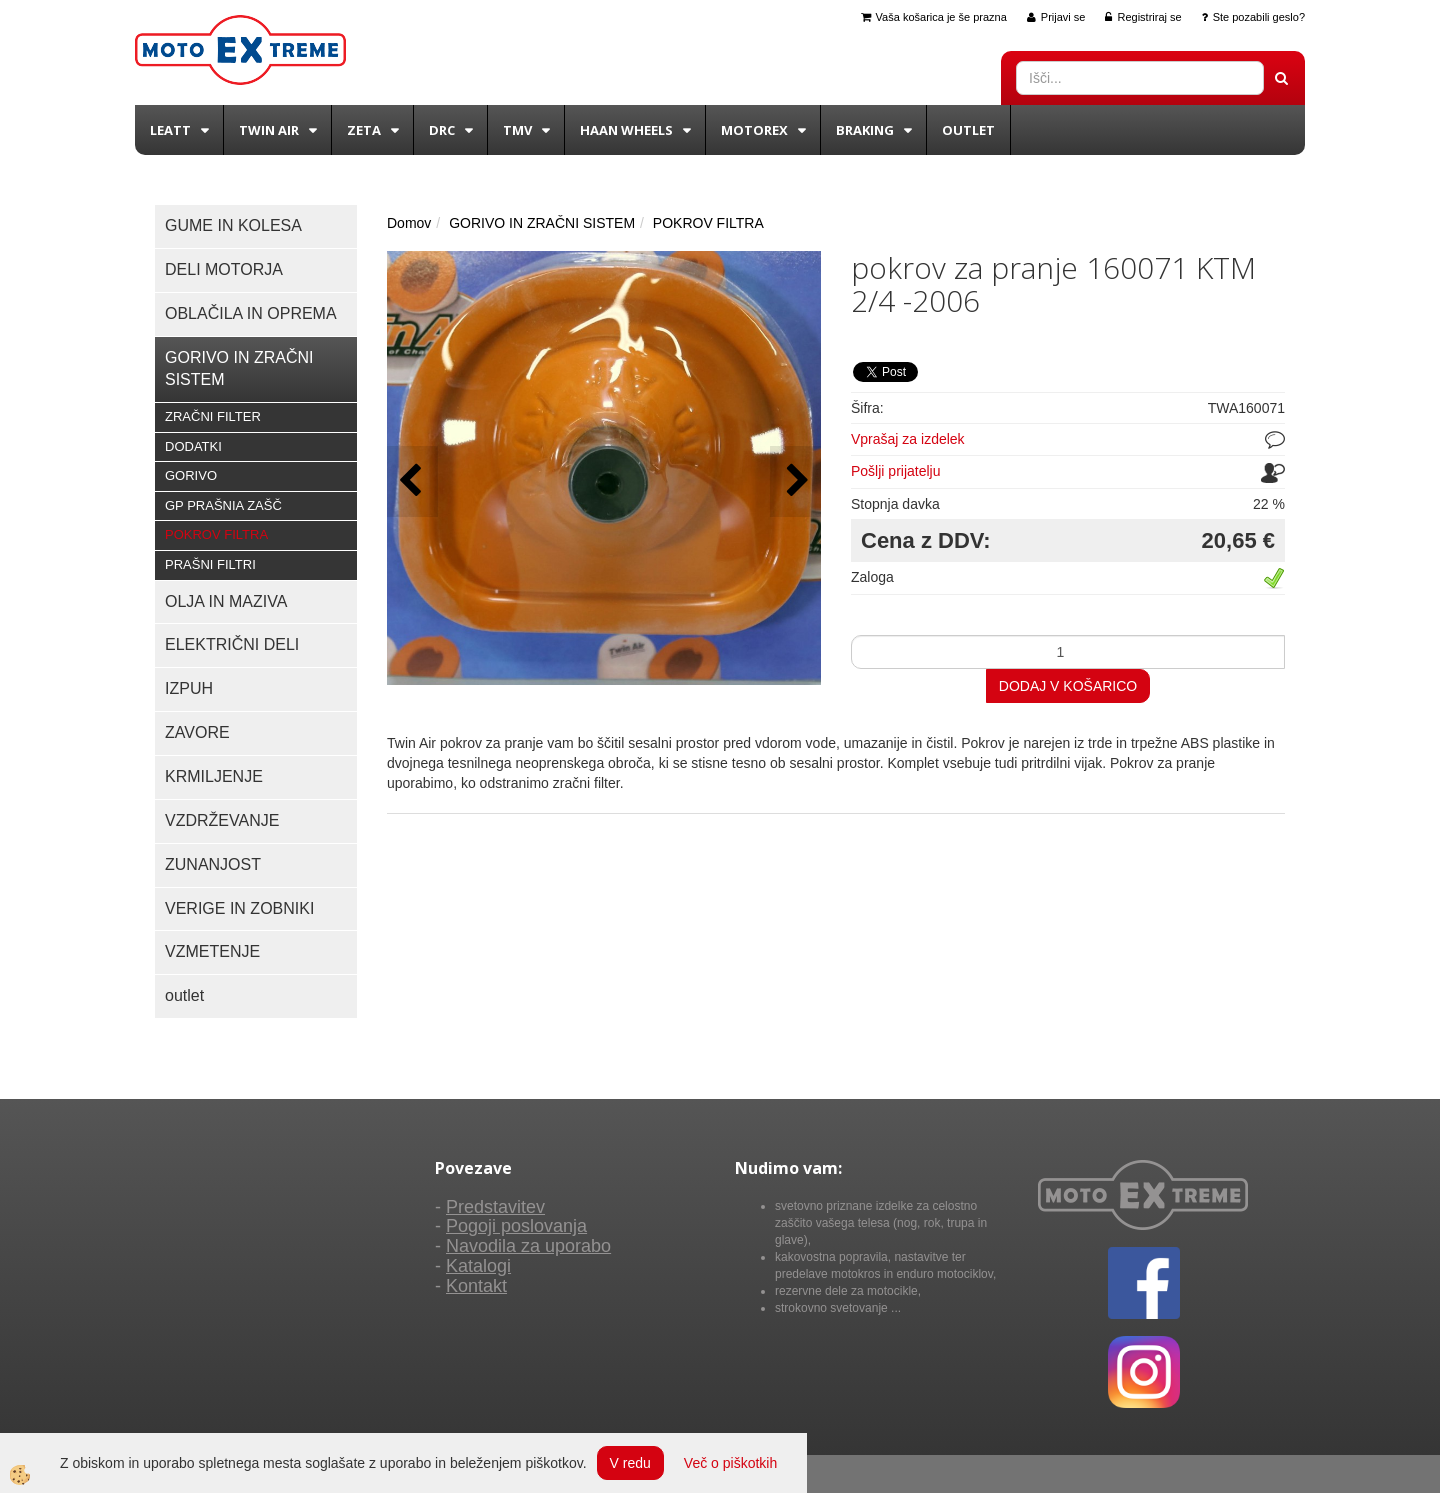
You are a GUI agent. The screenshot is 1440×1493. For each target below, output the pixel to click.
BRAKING (865, 130)
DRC (442, 130)
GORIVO (191, 475)
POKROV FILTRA (216, 534)
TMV (517, 130)
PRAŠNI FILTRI (210, 564)
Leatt (170, 130)
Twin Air (269, 130)
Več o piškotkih (730, 1463)
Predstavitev (495, 1207)
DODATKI (193, 446)
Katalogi (478, 1266)
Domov (409, 223)
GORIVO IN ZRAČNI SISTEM (542, 223)
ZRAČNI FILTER (213, 416)
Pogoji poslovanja (516, 1226)
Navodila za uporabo (528, 1246)
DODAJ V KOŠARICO (1068, 686)
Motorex (754, 130)
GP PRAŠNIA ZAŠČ (223, 505)
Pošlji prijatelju (895, 471)
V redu (630, 1463)
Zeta (364, 130)
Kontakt (476, 1286)
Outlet (968, 130)
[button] (795, 481)
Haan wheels (626, 130)
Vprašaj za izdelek (908, 439)
